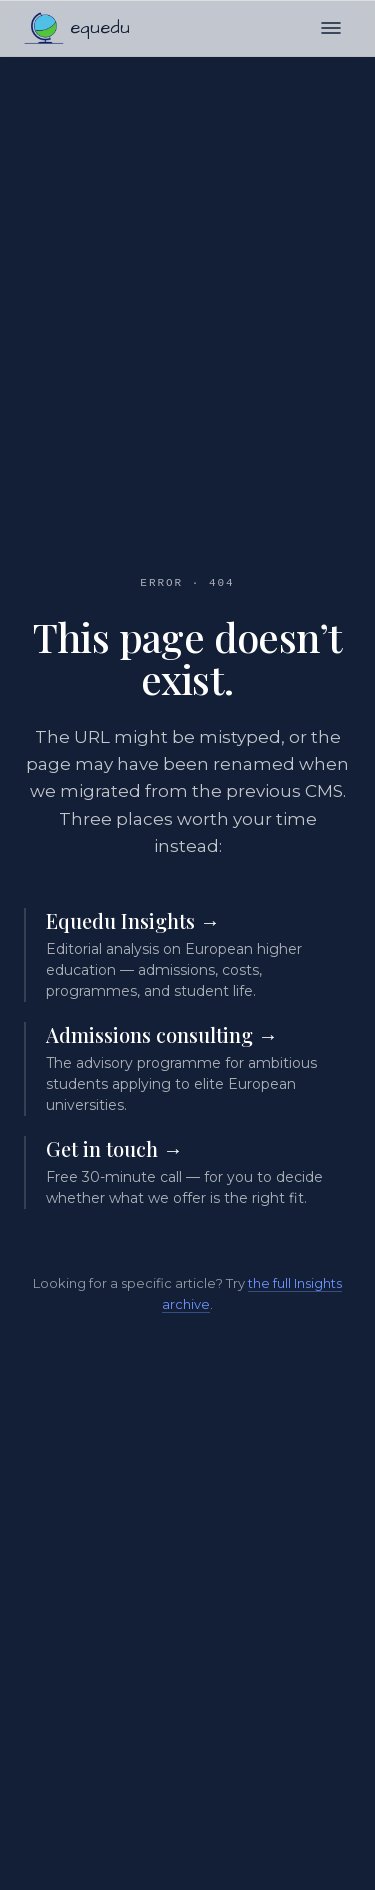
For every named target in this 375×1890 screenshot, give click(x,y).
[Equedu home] (77, 28)
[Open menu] (331, 28)
